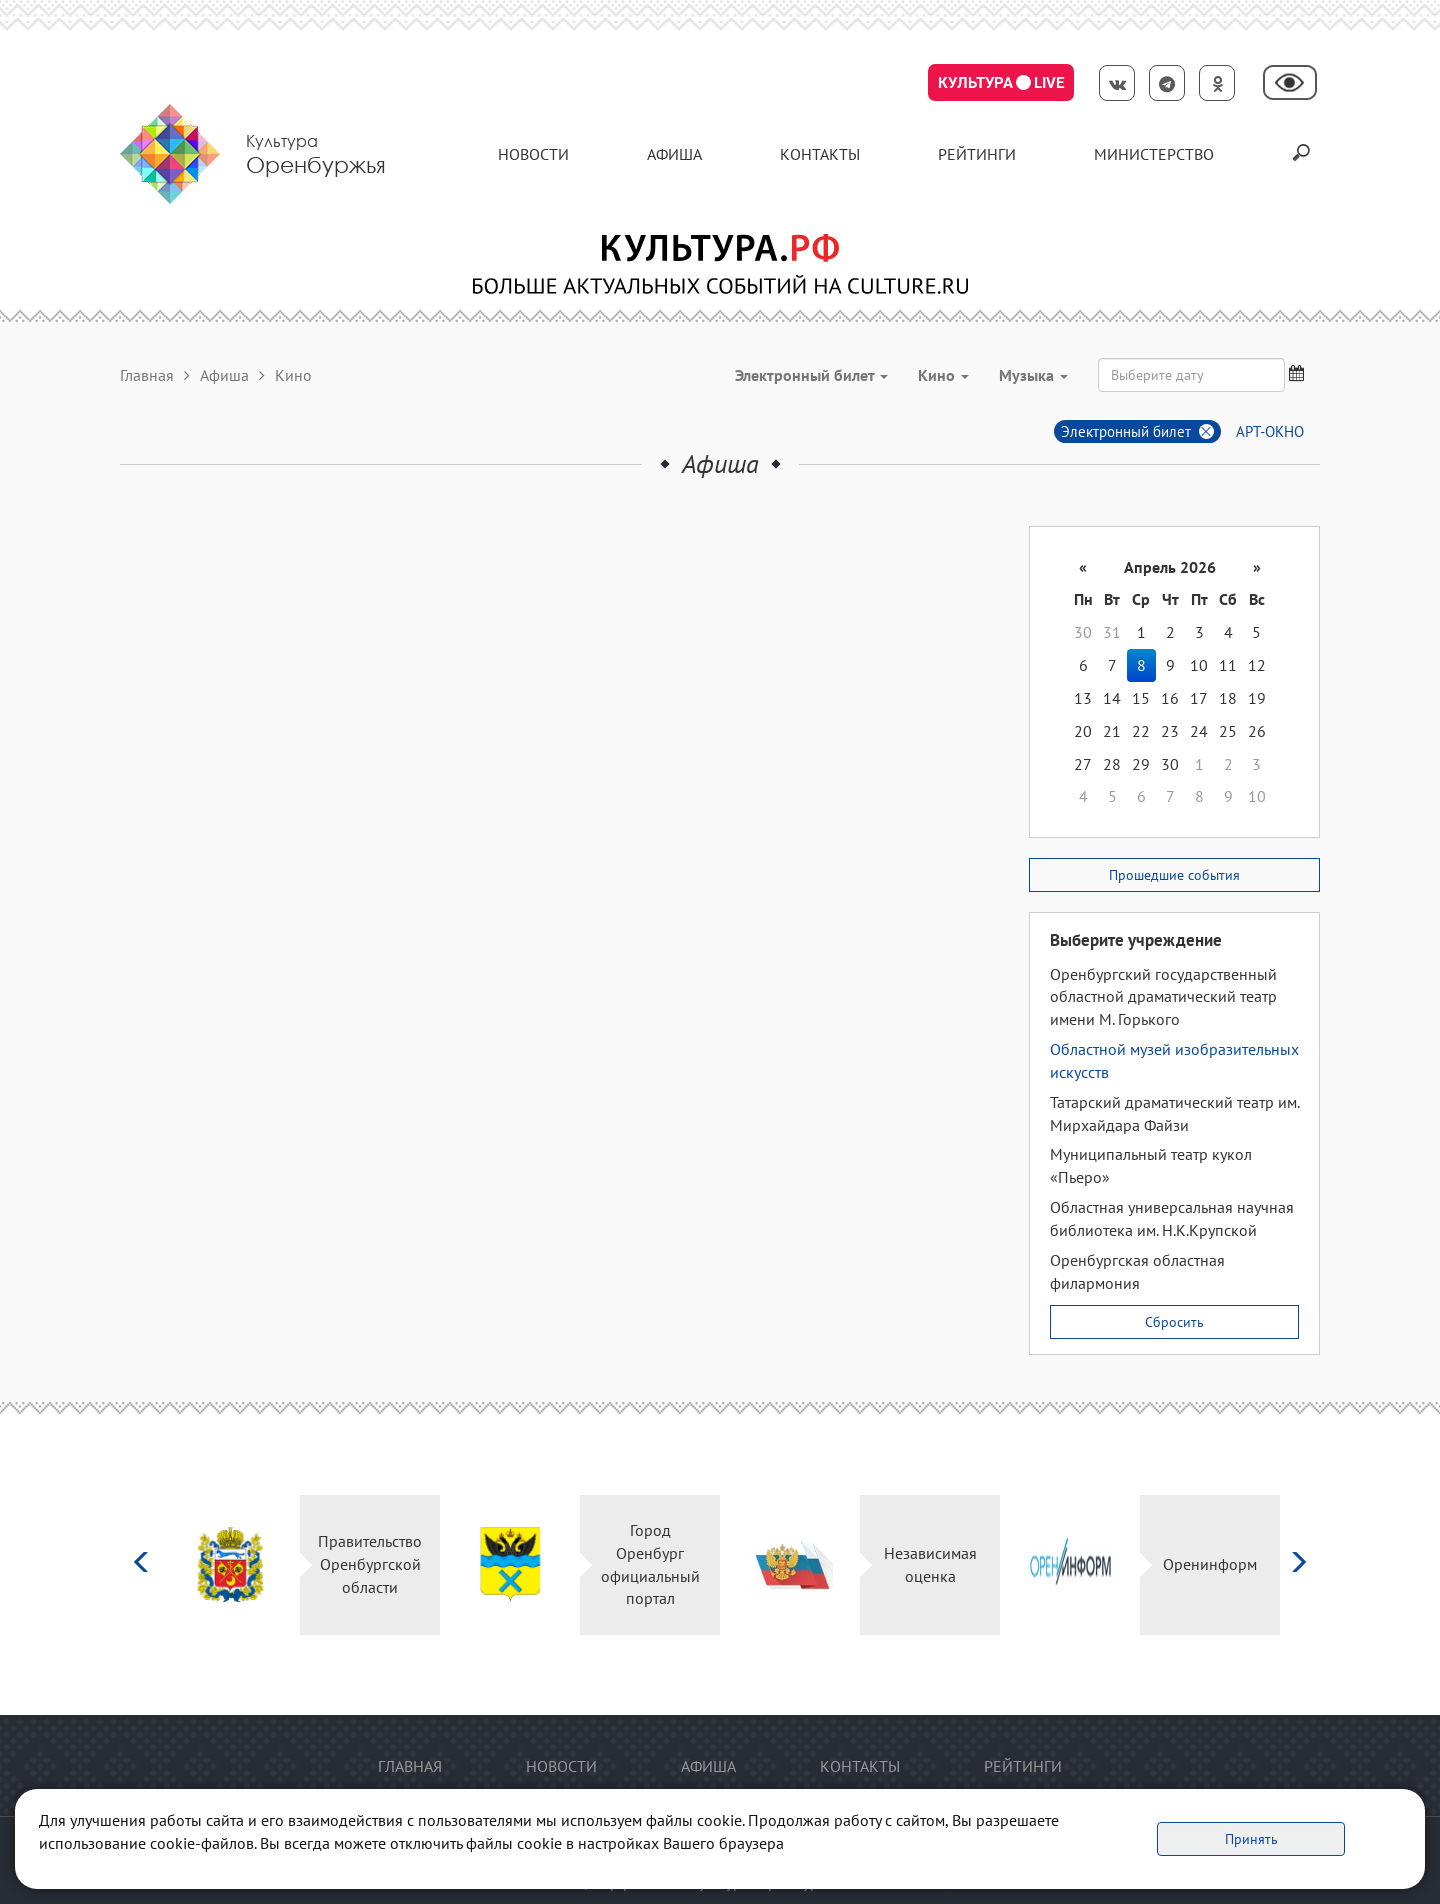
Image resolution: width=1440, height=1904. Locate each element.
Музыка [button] (1033, 375)
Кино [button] (943, 375)
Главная (147, 375)
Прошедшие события (1174, 875)
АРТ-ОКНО (1270, 431)
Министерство (1154, 154)
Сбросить (1174, 1322)
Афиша (674, 154)
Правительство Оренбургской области (370, 1564)
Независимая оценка (930, 1564)
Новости (533, 154)
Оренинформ (1210, 1564)
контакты (820, 154)
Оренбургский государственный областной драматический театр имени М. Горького (1163, 997)
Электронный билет (1126, 431)
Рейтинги (977, 154)
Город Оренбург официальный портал (650, 1564)
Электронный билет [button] (811, 375)
